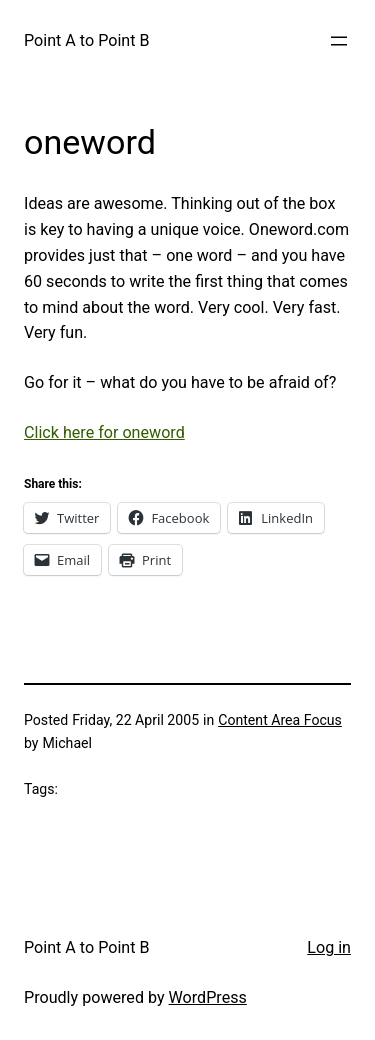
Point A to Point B (87, 40)
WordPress (208, 997)
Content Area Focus (280, 720)
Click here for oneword (104, 432)
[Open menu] (339, 41)
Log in (329, 947)
